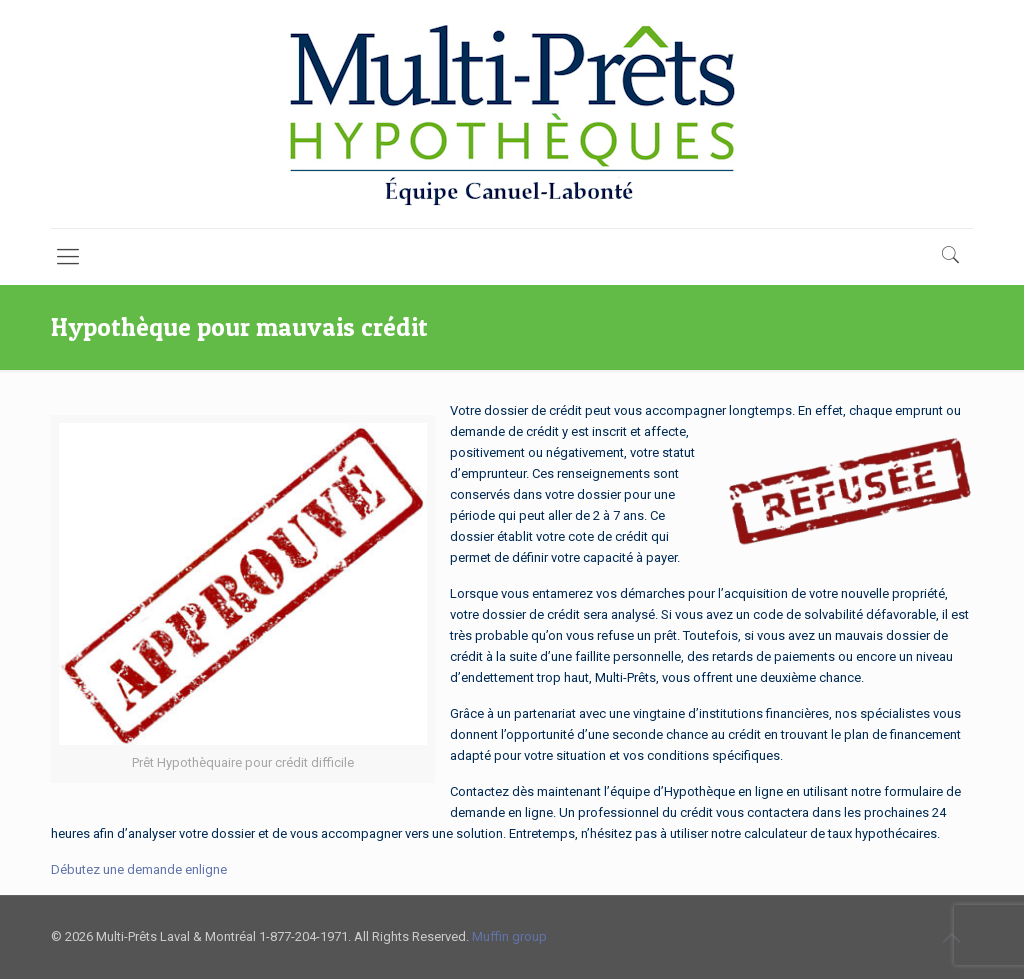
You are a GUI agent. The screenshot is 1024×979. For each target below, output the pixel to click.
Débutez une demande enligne (139, 869)
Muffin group (509, 936)
